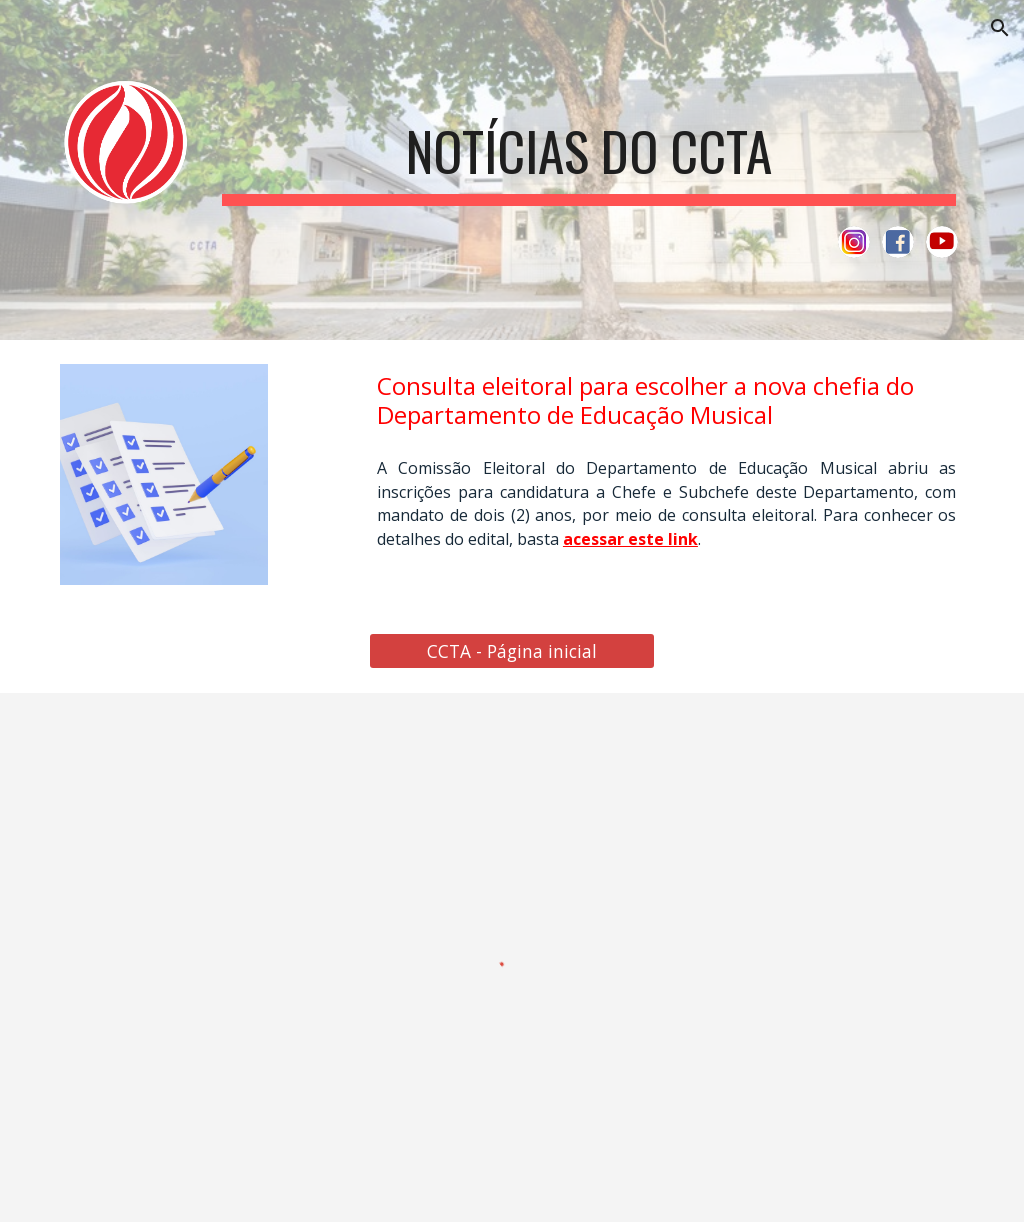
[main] (589, 148)
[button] (1000, 28)
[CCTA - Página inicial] (512, 650)
